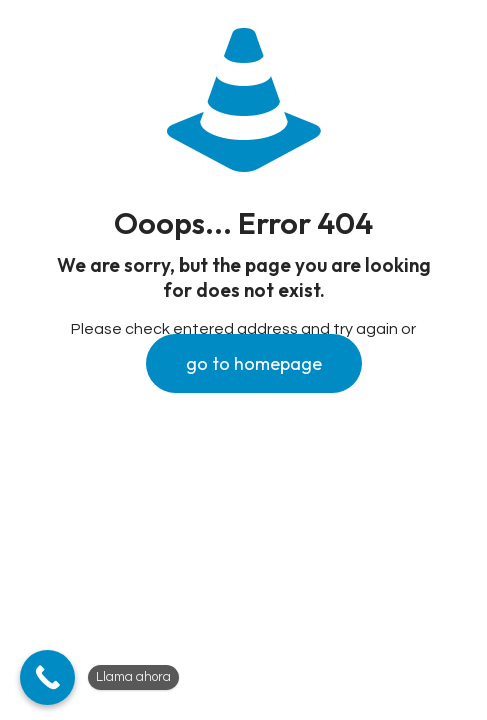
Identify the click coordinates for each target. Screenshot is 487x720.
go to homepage (254, 363)
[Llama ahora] (47, 677)
